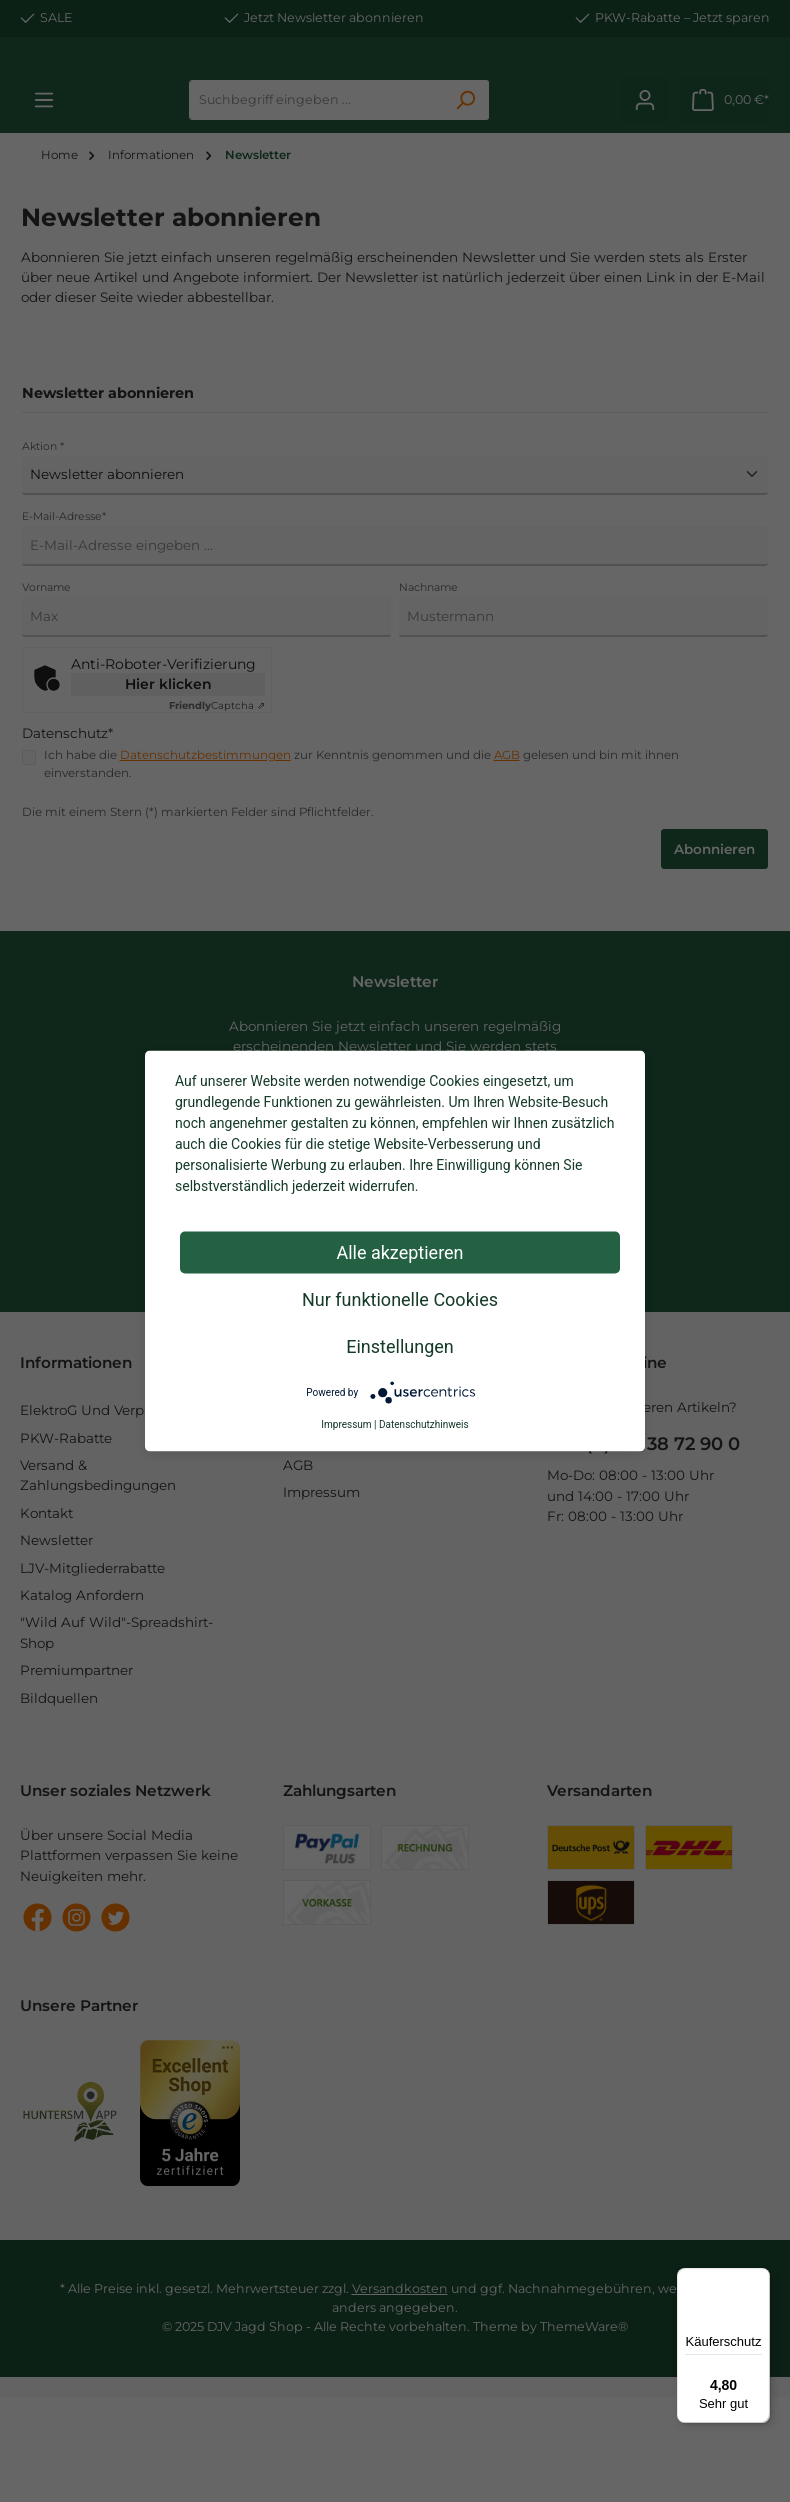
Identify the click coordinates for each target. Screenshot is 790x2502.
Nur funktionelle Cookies (400, 1299)
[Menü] (758, 2280)
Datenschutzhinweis (424, 1424)
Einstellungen (399, 1346)
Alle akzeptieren (399, 1252)
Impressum (346, 1424)
